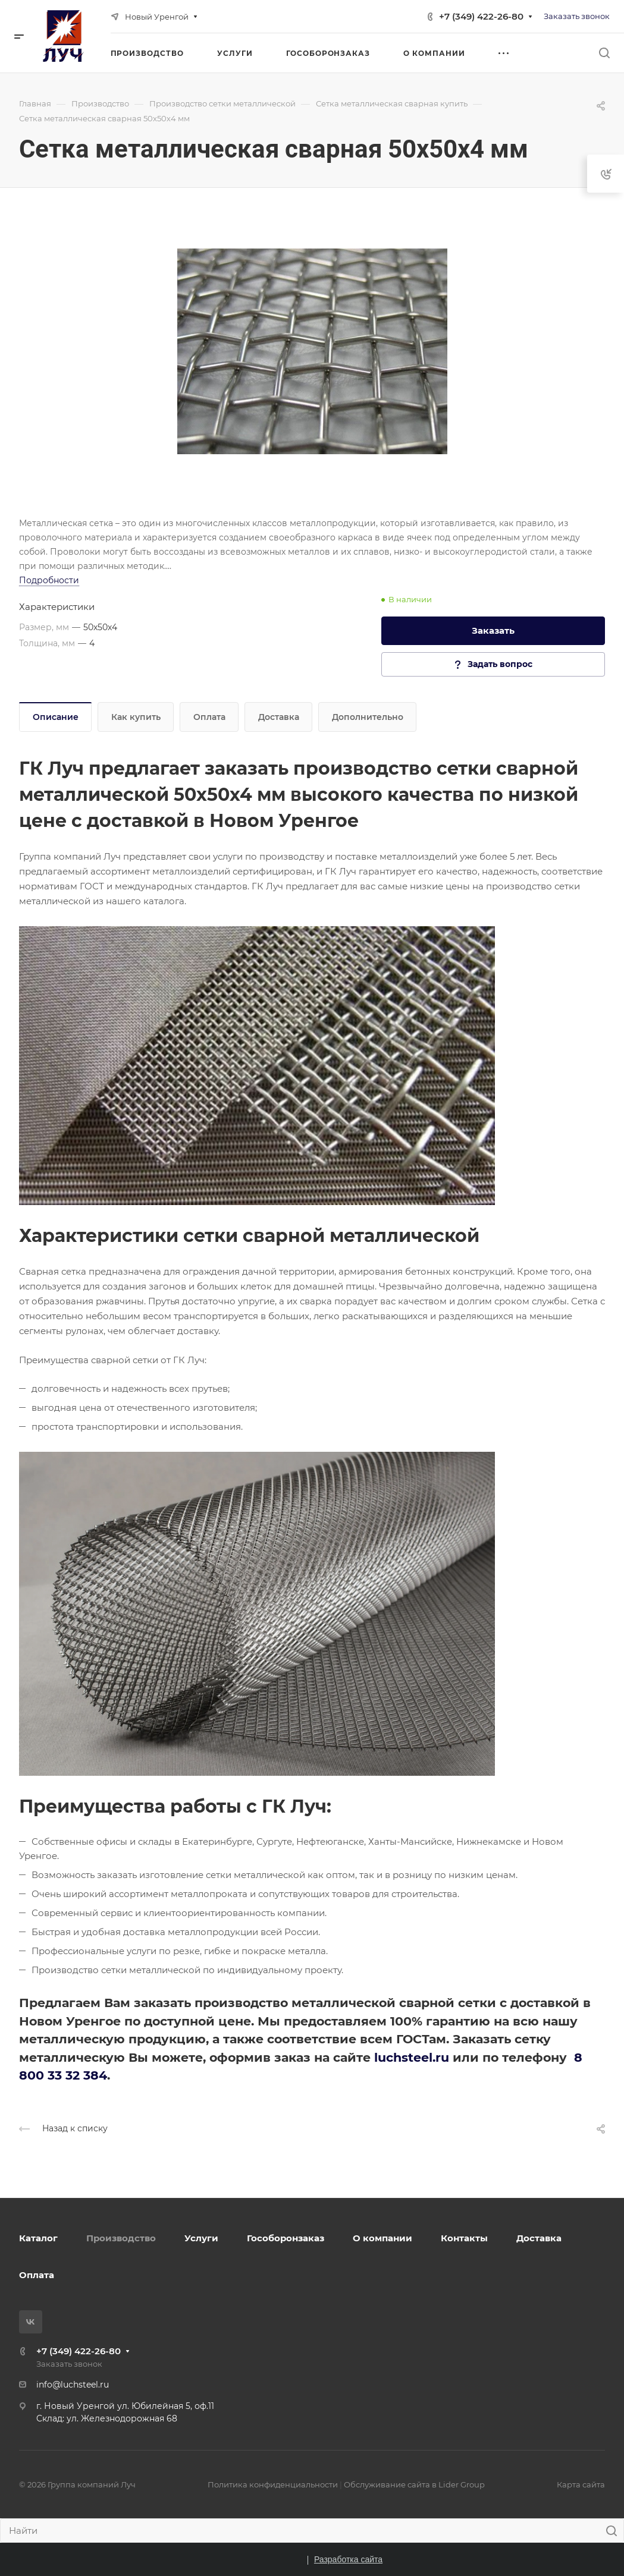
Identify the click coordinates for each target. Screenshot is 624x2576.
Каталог (38, 2238)
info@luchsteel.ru (72, 2384)
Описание (56, 717)
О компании (382, 2238)
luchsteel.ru (411, 2057)
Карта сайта (581, 2484)
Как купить (136, 717)
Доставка (278, 717)
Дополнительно (367, 717)
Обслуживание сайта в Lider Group (414, 2484)
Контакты (464, 2238)
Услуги (201, 2238)
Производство (121, 2238)
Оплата (209, 717)
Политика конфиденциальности (273, 2484)
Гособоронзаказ (285, 2238)
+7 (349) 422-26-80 (481, 16)
